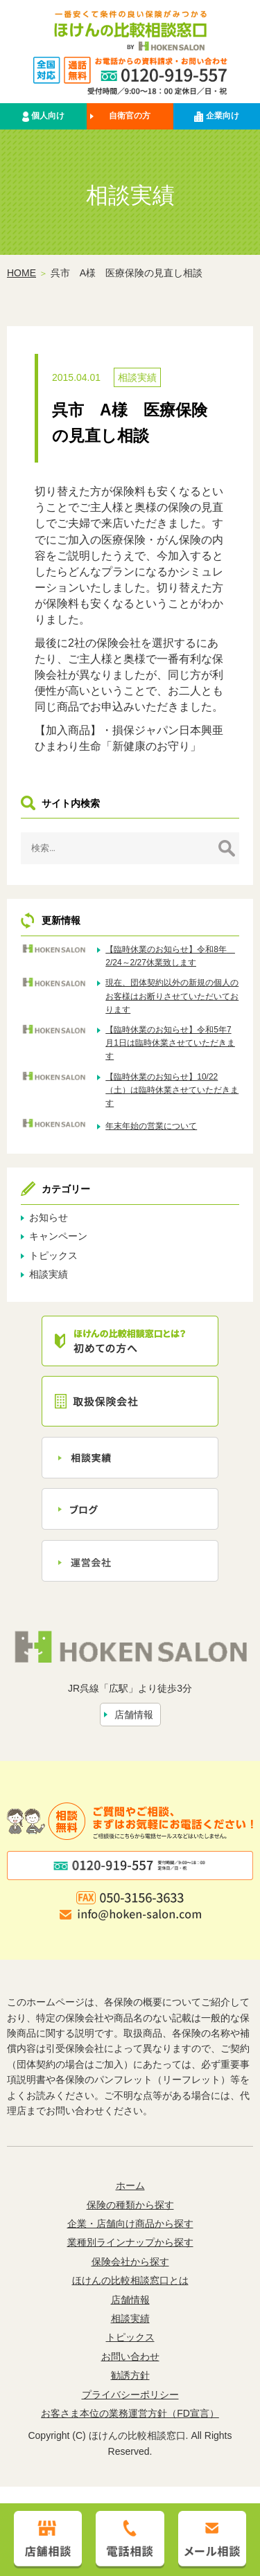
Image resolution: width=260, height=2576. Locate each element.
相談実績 (137, 378)
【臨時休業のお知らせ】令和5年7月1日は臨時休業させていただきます (170, 1044)
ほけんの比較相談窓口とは (130, 2281)
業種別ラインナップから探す (130, 2242)
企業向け (216, 116)
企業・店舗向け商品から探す (130, 2224)
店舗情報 (133, 1715)
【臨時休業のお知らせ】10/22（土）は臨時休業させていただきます (172, 1091)
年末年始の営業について (151, 1127)
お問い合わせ (130, 2357)
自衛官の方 (129, 116)
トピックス (53, 1256)
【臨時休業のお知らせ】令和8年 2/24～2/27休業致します (170, 956)
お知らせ (48, 1218)
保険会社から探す (130, 2262)
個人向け (43, 116)
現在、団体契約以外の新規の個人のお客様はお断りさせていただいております (172, 996)
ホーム (130, 2186)
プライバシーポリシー (130, 2394)
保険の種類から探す (130, 2205)
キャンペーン (58, 1236)
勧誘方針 (130, 2375)
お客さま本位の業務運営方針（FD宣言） (130, 2414)
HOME (21, 273)
